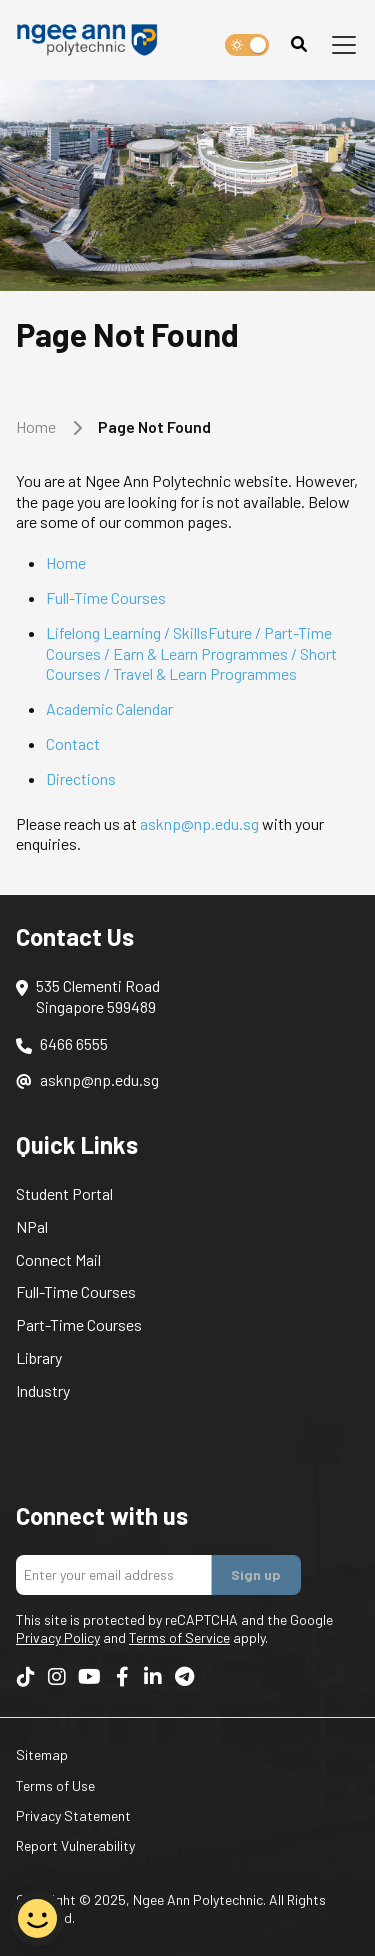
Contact (73, 743)
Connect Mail (58, 1259)
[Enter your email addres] (114, 1575)
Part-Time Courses (79, 1324)
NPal (32, 1226)
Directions (81, 778)
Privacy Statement (73, 1815)
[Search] (299, 44)
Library (39, 1357)
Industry (43, 1390)
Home (36, 426)
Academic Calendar (109, 708)
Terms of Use (55, 1785)
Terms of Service (179, 1637)
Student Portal (64, 1193)
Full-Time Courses (106, 597)
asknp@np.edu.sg (199, 823)
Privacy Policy (58, 1637)
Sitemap (42, 1754)
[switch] (247, 45)
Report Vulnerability (75, 1845)
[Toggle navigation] (344, 45)
